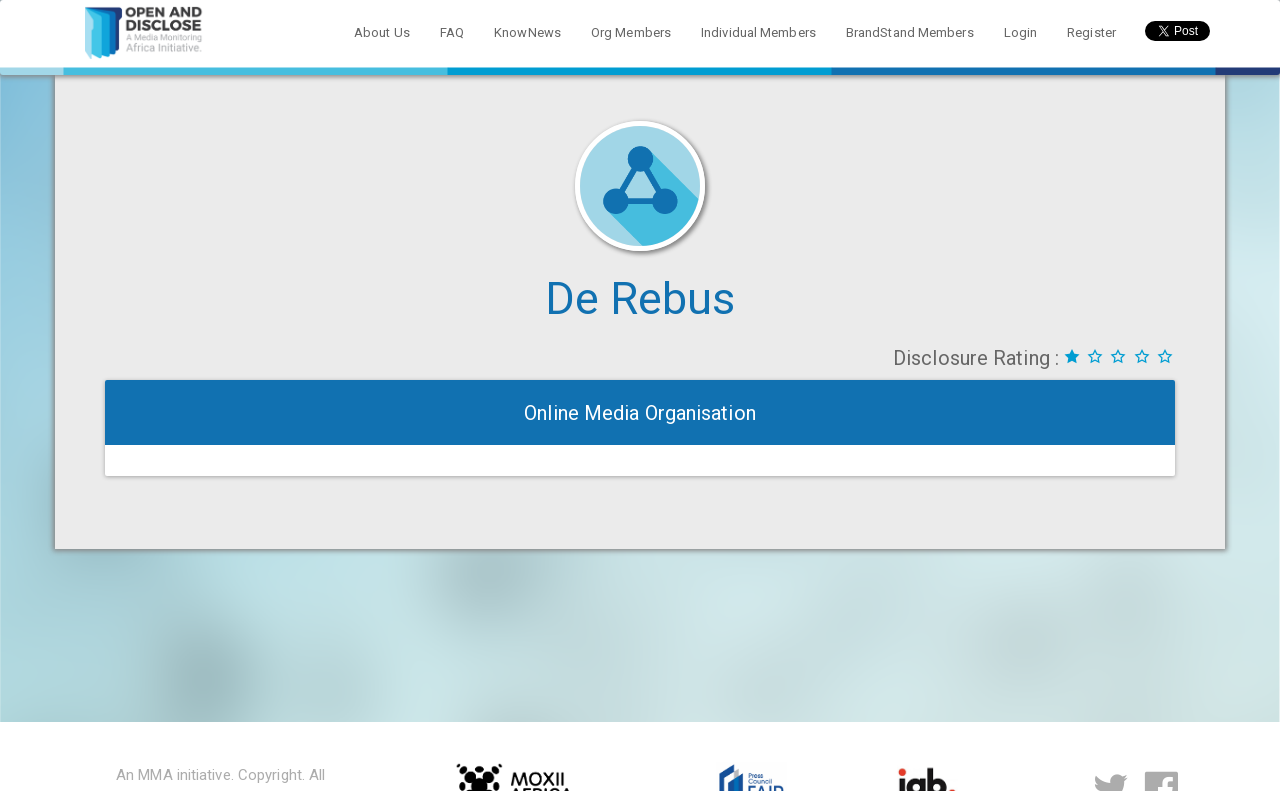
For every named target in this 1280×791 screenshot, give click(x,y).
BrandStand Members (910, 32)
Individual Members (758, 32)
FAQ (452, 32)
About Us (382, 32)
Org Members (631, 32)
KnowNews (527, 32)
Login (1021, 32)
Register (1091, 32)
